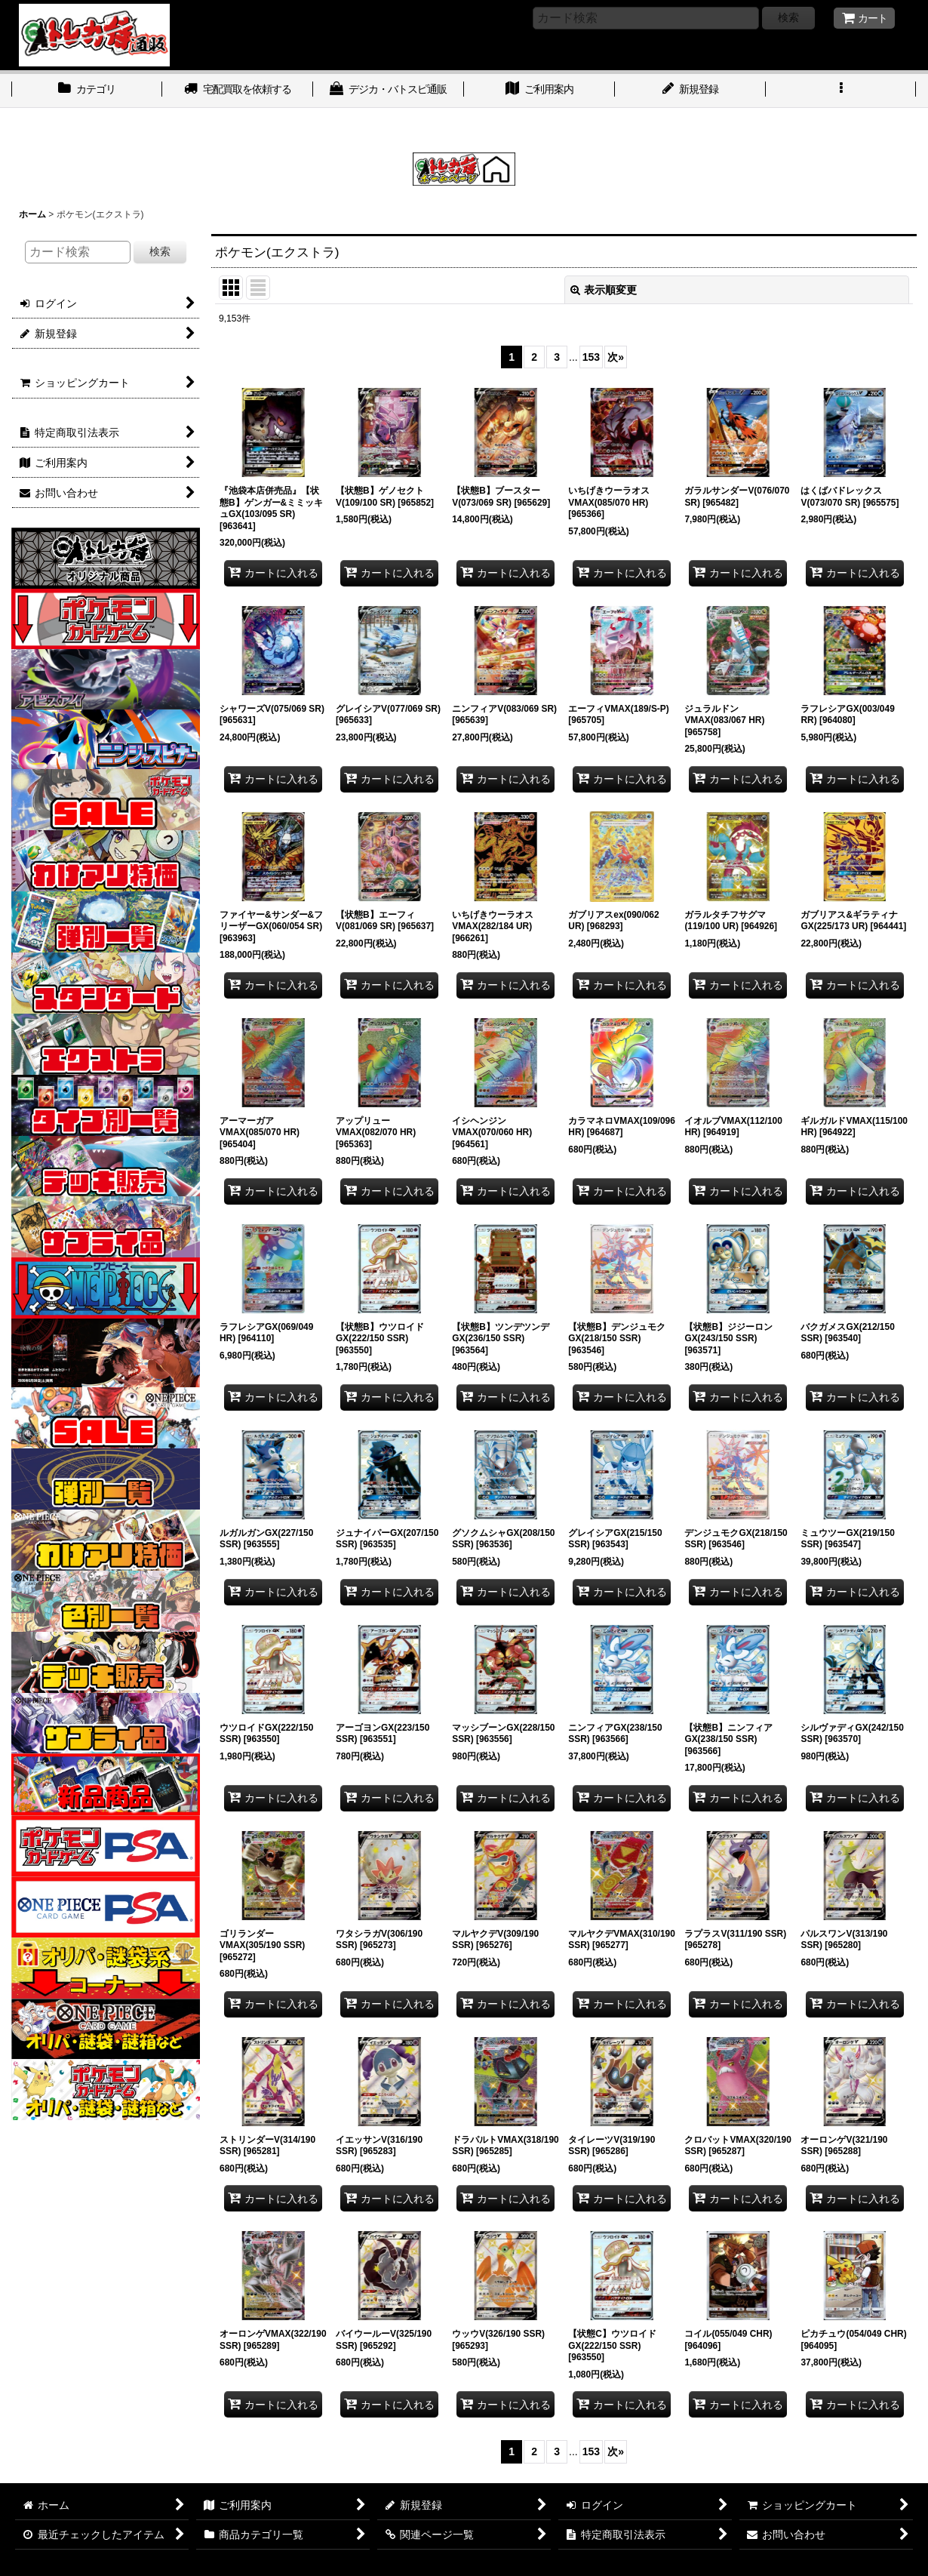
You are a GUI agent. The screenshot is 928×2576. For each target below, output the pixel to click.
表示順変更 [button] (603, 290)
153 (591, 357)
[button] (841, 90)
